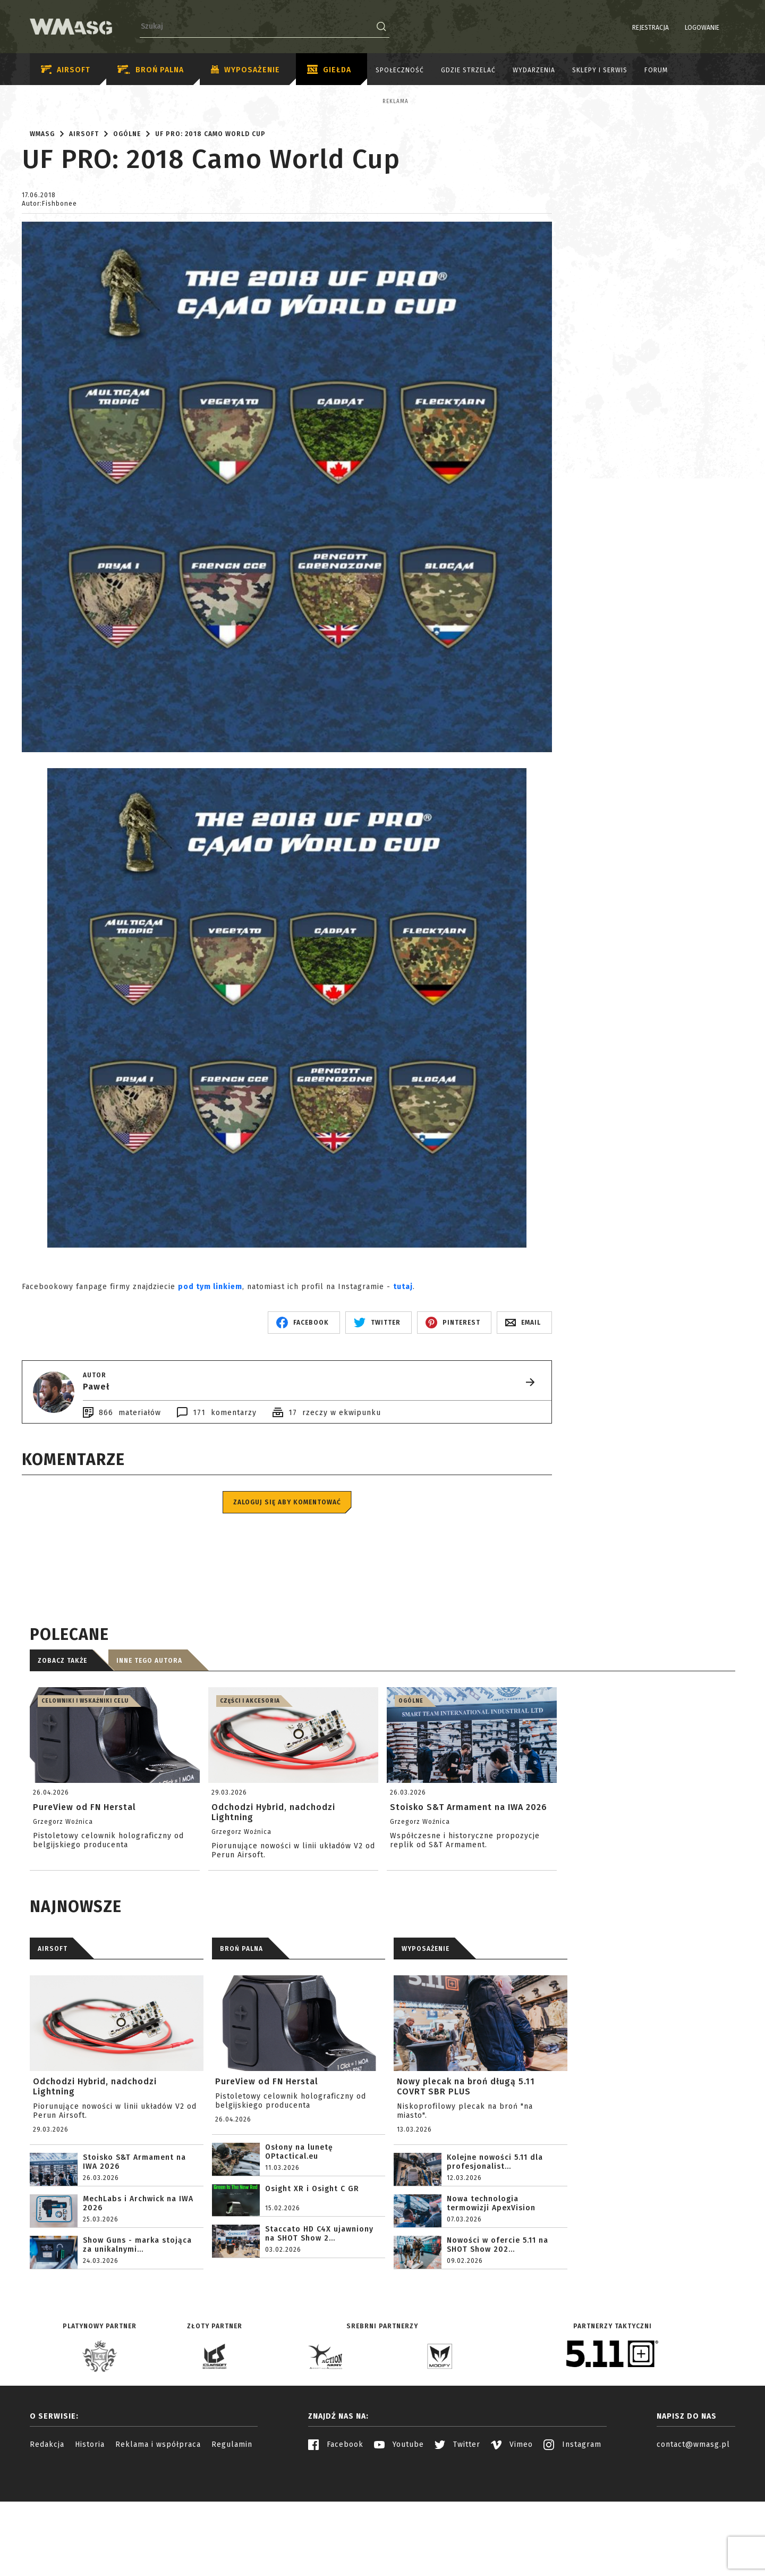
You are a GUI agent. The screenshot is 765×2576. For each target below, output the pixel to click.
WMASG (42, 227)
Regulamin (231, 2537)
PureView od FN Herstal (266, 2174)
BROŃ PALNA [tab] (241, 2041)
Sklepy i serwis (599, 70)
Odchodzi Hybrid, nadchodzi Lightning (95, 2179)
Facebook (335, 2537)
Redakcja (47, 2537)
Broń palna (150, 70)
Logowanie (675, 27)
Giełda (329, 70)
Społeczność (400, 70)
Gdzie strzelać (468, 70)
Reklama (85, 101)
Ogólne (127, 227)
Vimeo (512, 2537)
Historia (90, 2537)
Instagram (572, 2537)
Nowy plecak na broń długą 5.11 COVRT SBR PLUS (466, 2179)
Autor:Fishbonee (49, 296)
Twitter (457, 2537)
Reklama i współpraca (158, 2537)
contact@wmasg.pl (693, 2537)
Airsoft (65, 70)
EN (728, 27)
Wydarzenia (534, 70)
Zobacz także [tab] (62, 1753)
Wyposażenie (245, 70)
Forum (656, 70)
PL (715, 27)
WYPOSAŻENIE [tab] (425, 2041)
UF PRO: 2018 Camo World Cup (210, 227)
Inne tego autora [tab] (149, 1753)
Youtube (399, 2537)
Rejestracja (623, 27)
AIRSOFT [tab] (52, 2041)
